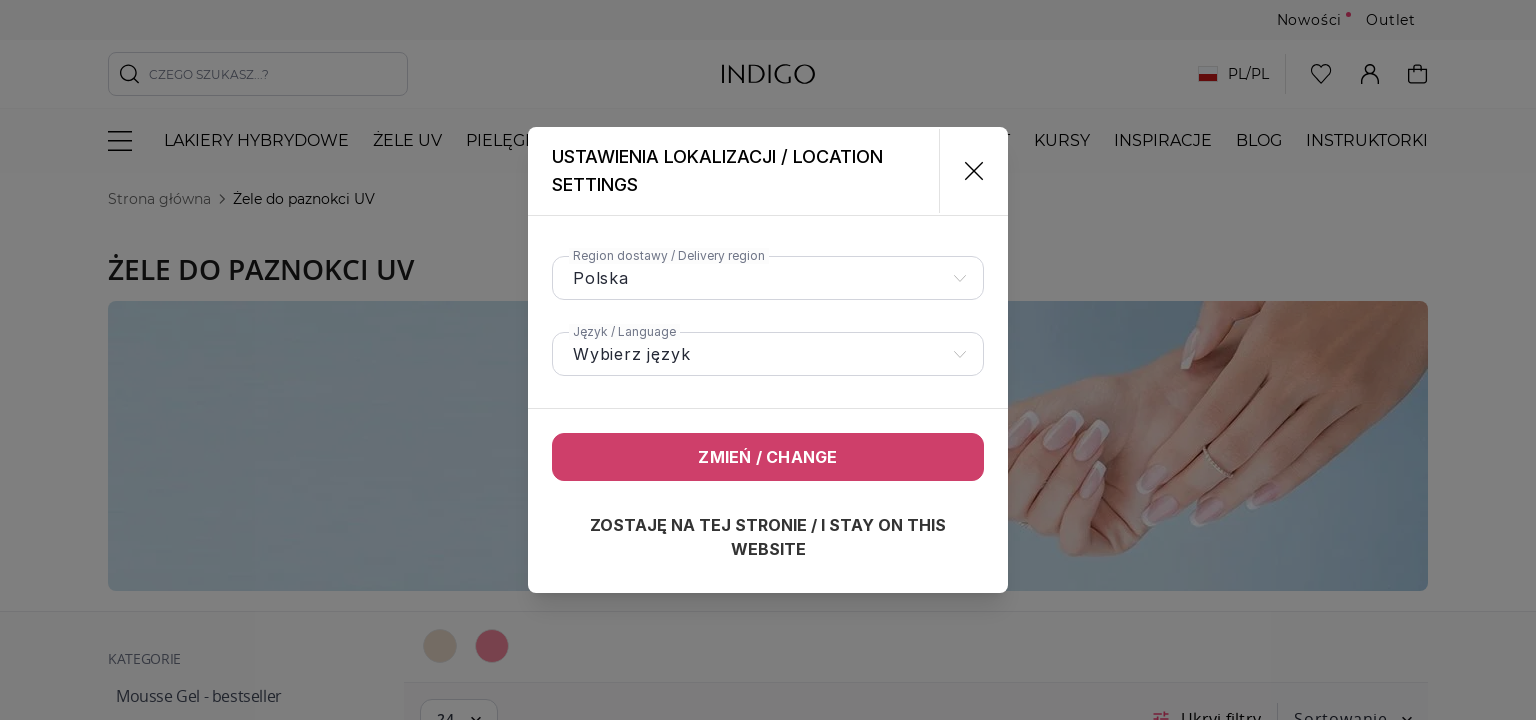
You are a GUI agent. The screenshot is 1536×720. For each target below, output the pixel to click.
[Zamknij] (965, 171)
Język (624, 331)
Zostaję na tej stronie (768, 537)
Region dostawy (669, 255)
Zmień (767, 457)
